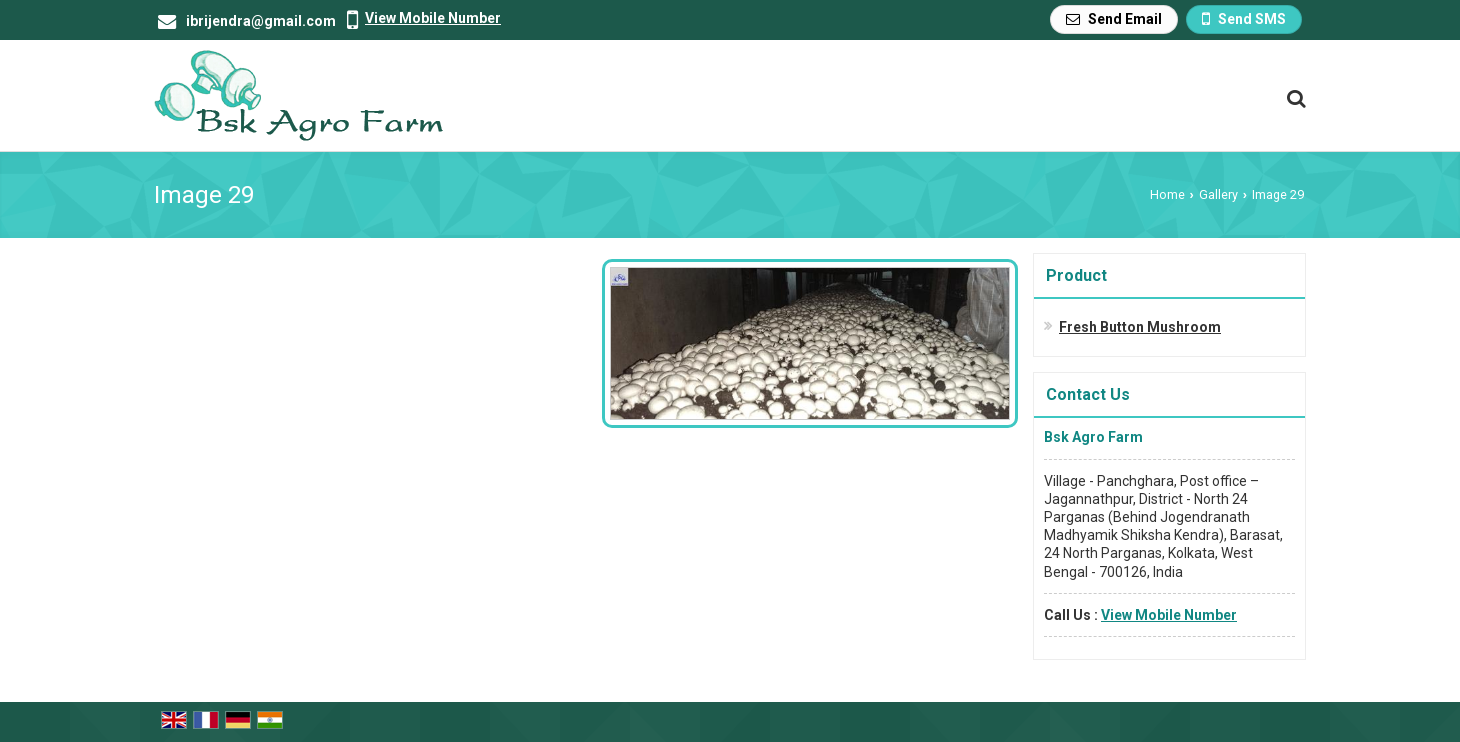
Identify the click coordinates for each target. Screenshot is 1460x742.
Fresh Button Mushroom (1140, 327)
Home (1167, 194)
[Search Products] (1293, 98)
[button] (433, 18)
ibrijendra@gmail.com (261, 21)
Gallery (1218, 194)
